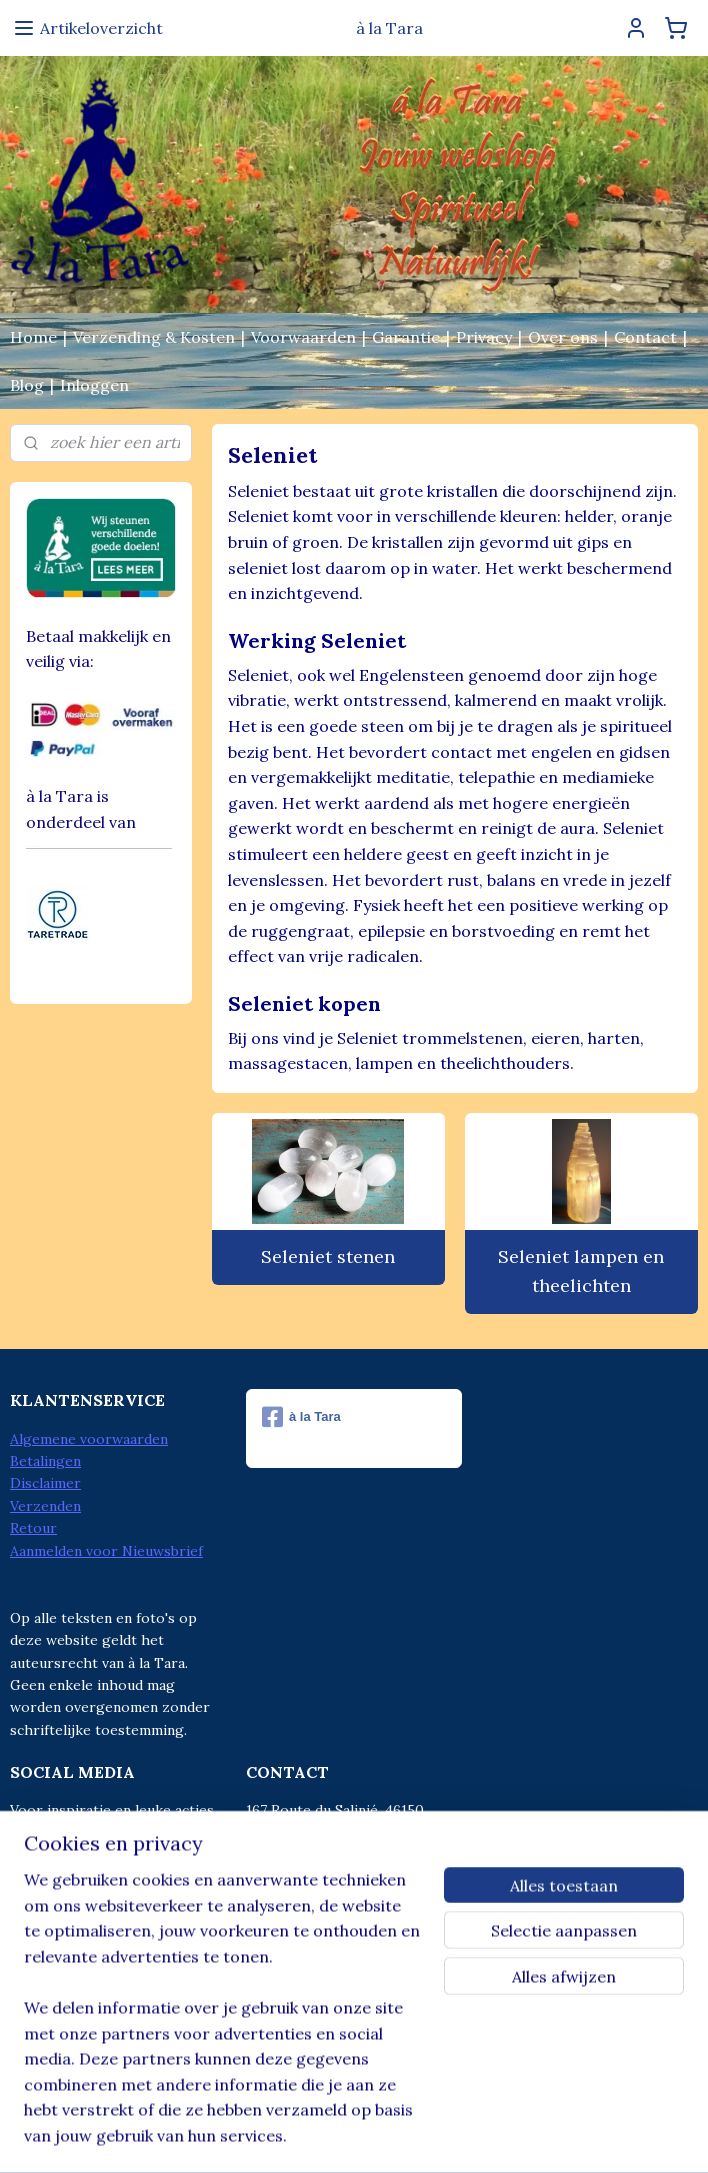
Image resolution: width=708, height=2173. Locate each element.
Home (33, 337)
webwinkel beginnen (379, 2136)
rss (309, 2136)
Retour (33, 1528)
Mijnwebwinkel (546, 2136)
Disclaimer (45, 1483)
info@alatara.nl (338, 1922)
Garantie (406, 337)
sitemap (273, 2136)
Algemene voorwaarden (89, 1439)
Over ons (563, 337)
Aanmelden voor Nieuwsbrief (106, 1551)
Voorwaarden (303, 337)
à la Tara (301, 1417)
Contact (645, 337)
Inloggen (94, 385)
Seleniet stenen (329, 1256)
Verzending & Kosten (154, 337)
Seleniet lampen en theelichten (582, 1271)
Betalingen (45, 1461)
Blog (27, 385)
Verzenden (45, 1506)
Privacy (484, 337)
